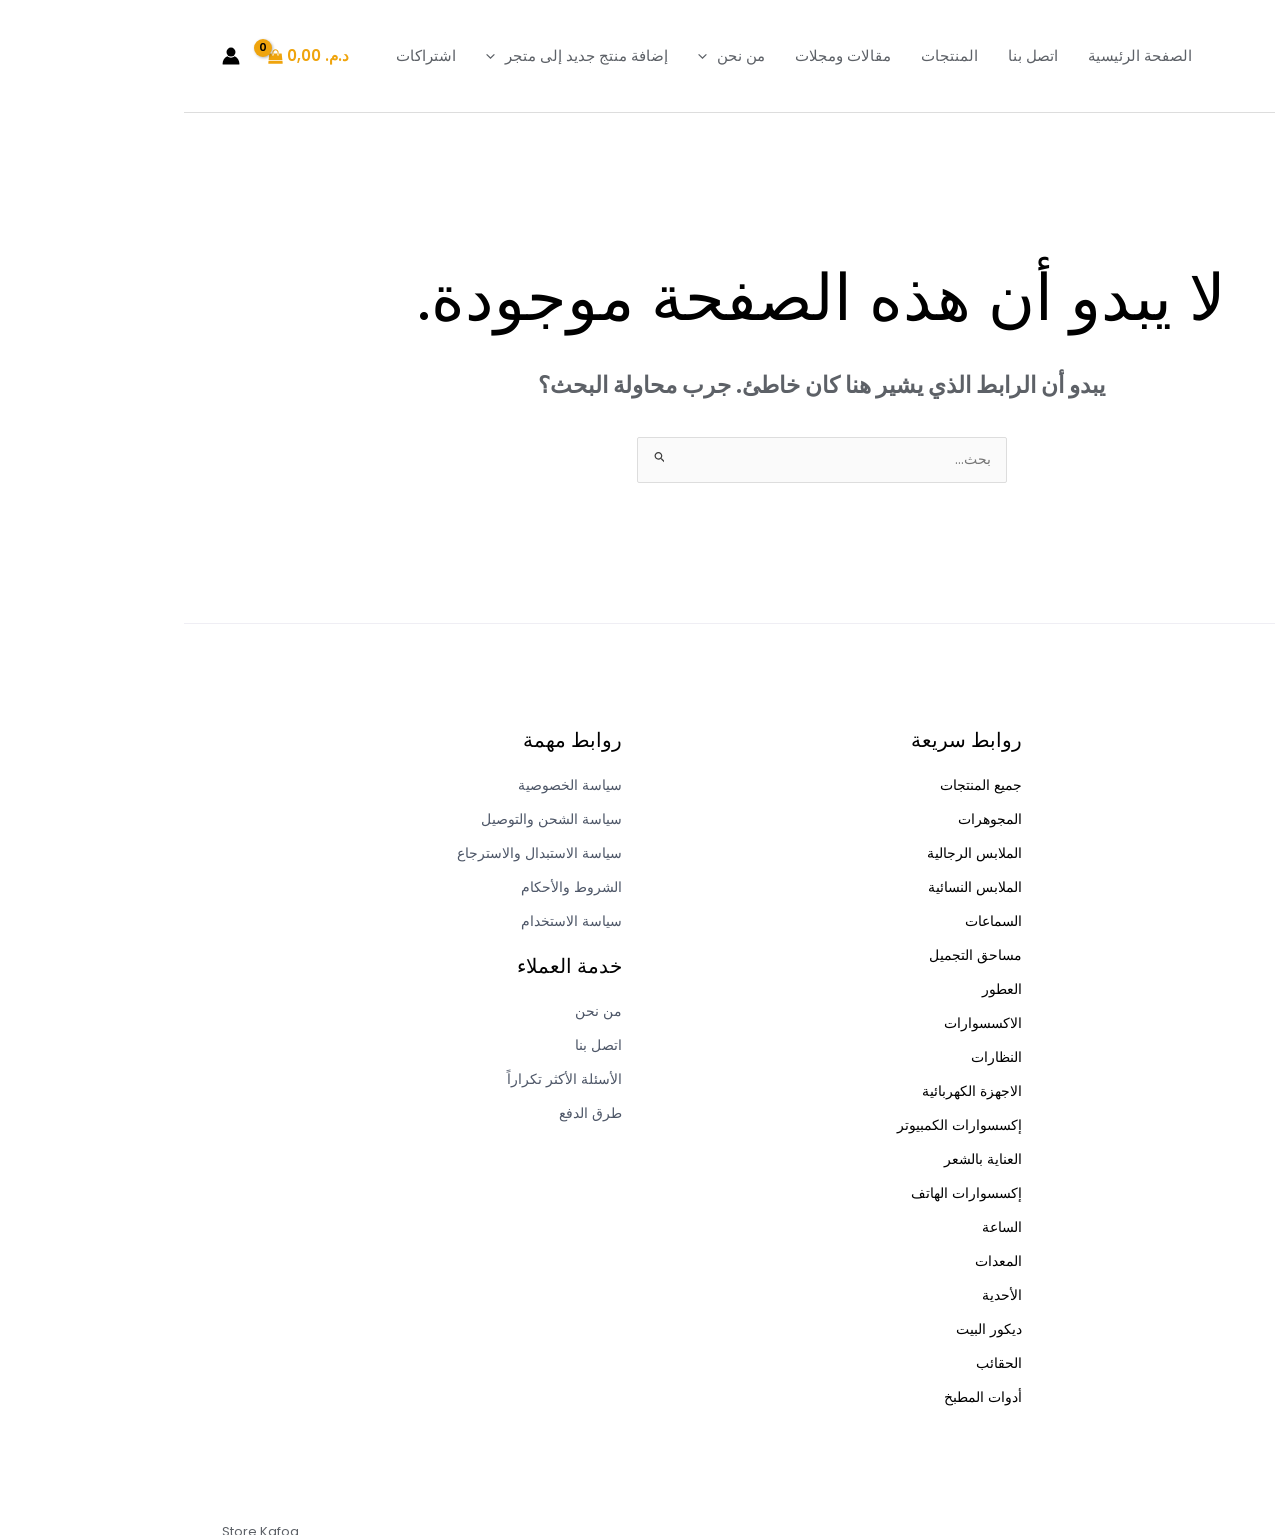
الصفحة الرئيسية (956, 55)
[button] (523, 56)
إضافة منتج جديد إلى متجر (393, 56)
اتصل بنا (849, 55)
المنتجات (765, 55)
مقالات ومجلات (659, 55)
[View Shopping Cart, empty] (126, 56)
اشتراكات (242, 55)
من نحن (547, 56)
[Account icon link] (47, 56)
